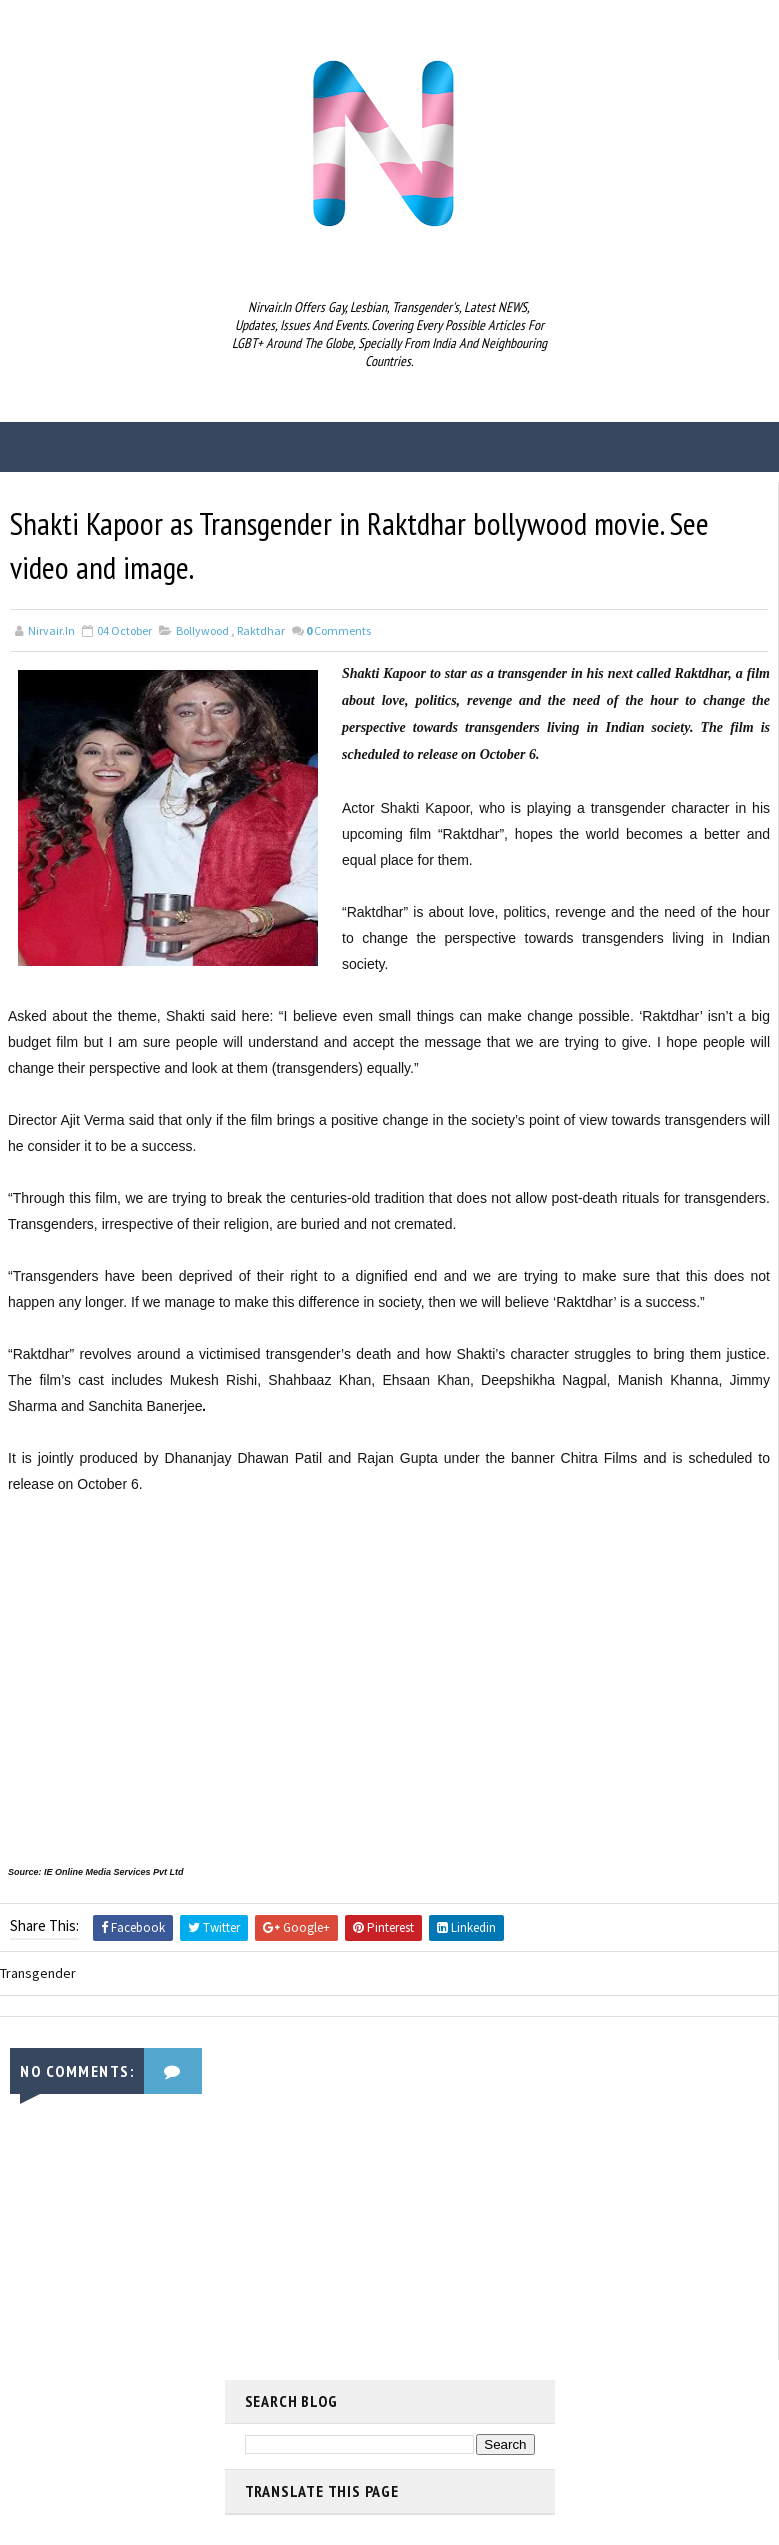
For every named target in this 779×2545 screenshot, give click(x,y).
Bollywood (202, 631)
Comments (338, 631)
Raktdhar (261, 631)
